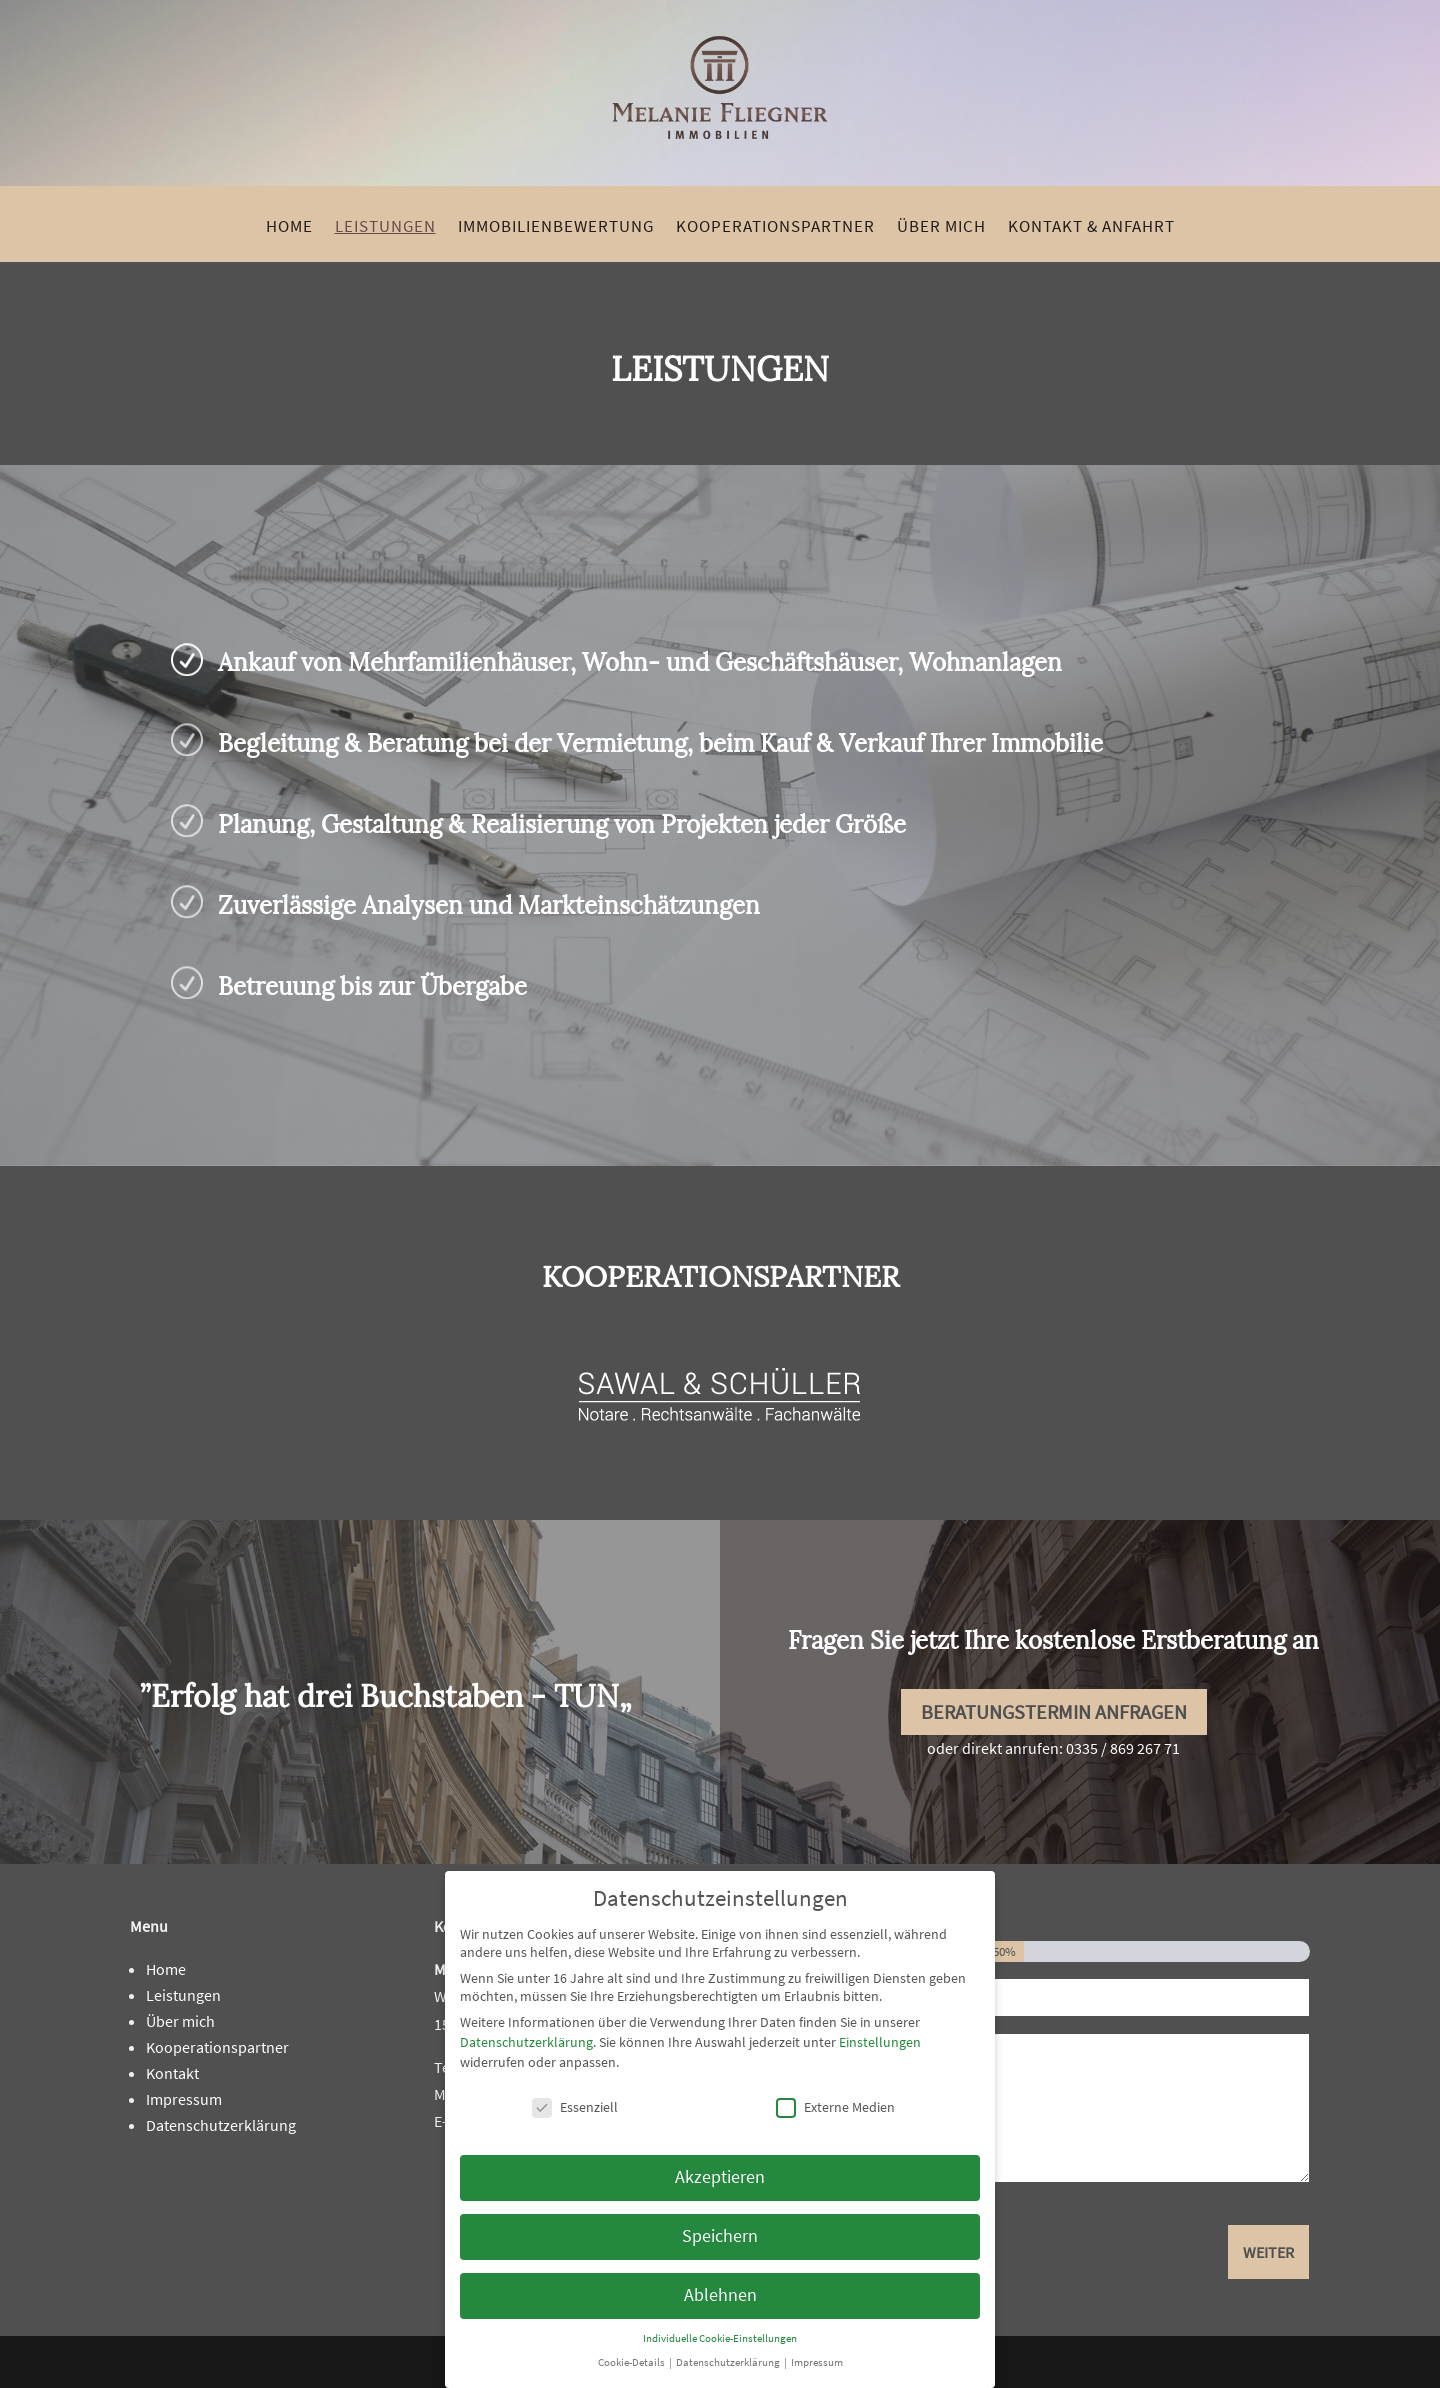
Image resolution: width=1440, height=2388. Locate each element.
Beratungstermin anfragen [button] (1054, 1711)
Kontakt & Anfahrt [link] (1091, 228)
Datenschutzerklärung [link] (221, 2125)
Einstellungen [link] (880, 2042)
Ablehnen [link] (720, 2295)
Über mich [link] (941, 228)
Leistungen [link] (385, 228)
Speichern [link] (720, 2236)
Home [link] (289, 228)
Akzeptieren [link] (720, 2177)
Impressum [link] (184, 2099)
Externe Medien (835, 2107)
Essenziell (575, 2107)
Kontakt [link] (172, 2073)
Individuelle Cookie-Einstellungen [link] (720, 2338)
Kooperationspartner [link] (775, 228)
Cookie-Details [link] (632, 2362)
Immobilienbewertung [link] (556, 228)
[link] (720, 165)
